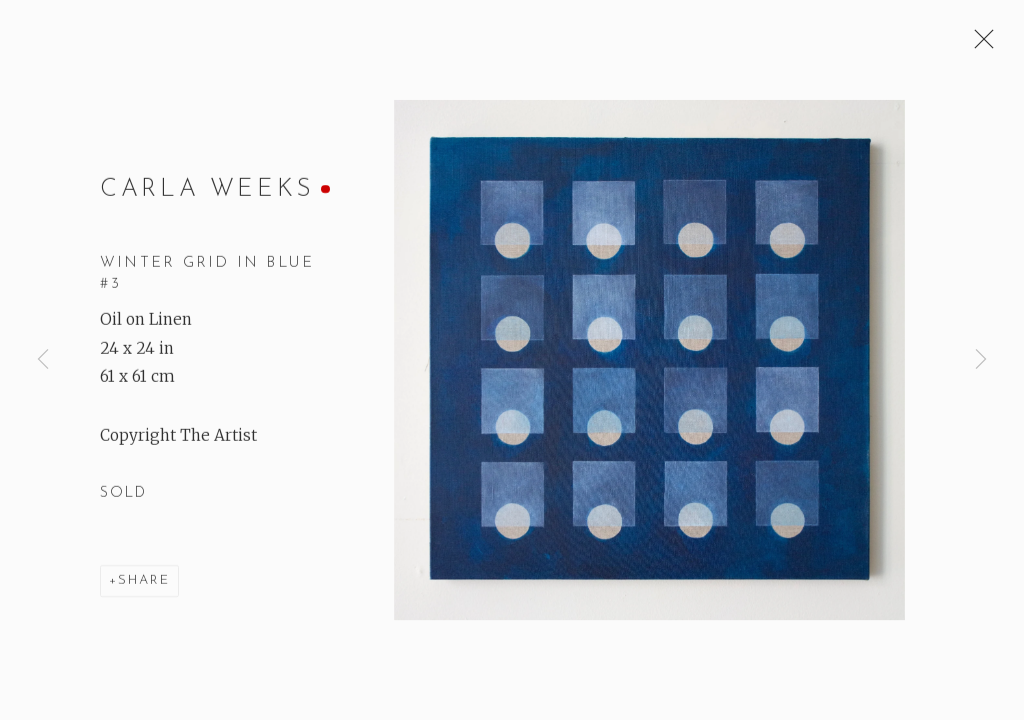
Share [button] (144, 581)
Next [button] (981, 360)
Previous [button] (43, 360)
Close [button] (979, 45)
